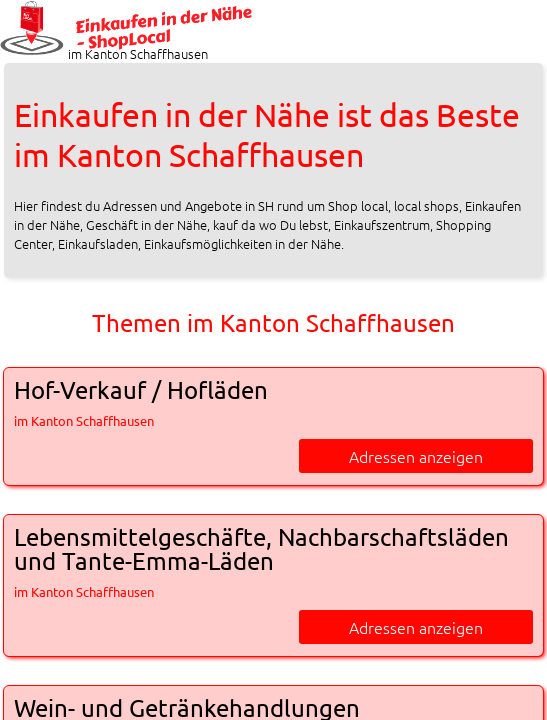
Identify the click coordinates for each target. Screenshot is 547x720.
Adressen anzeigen (416, 456)
